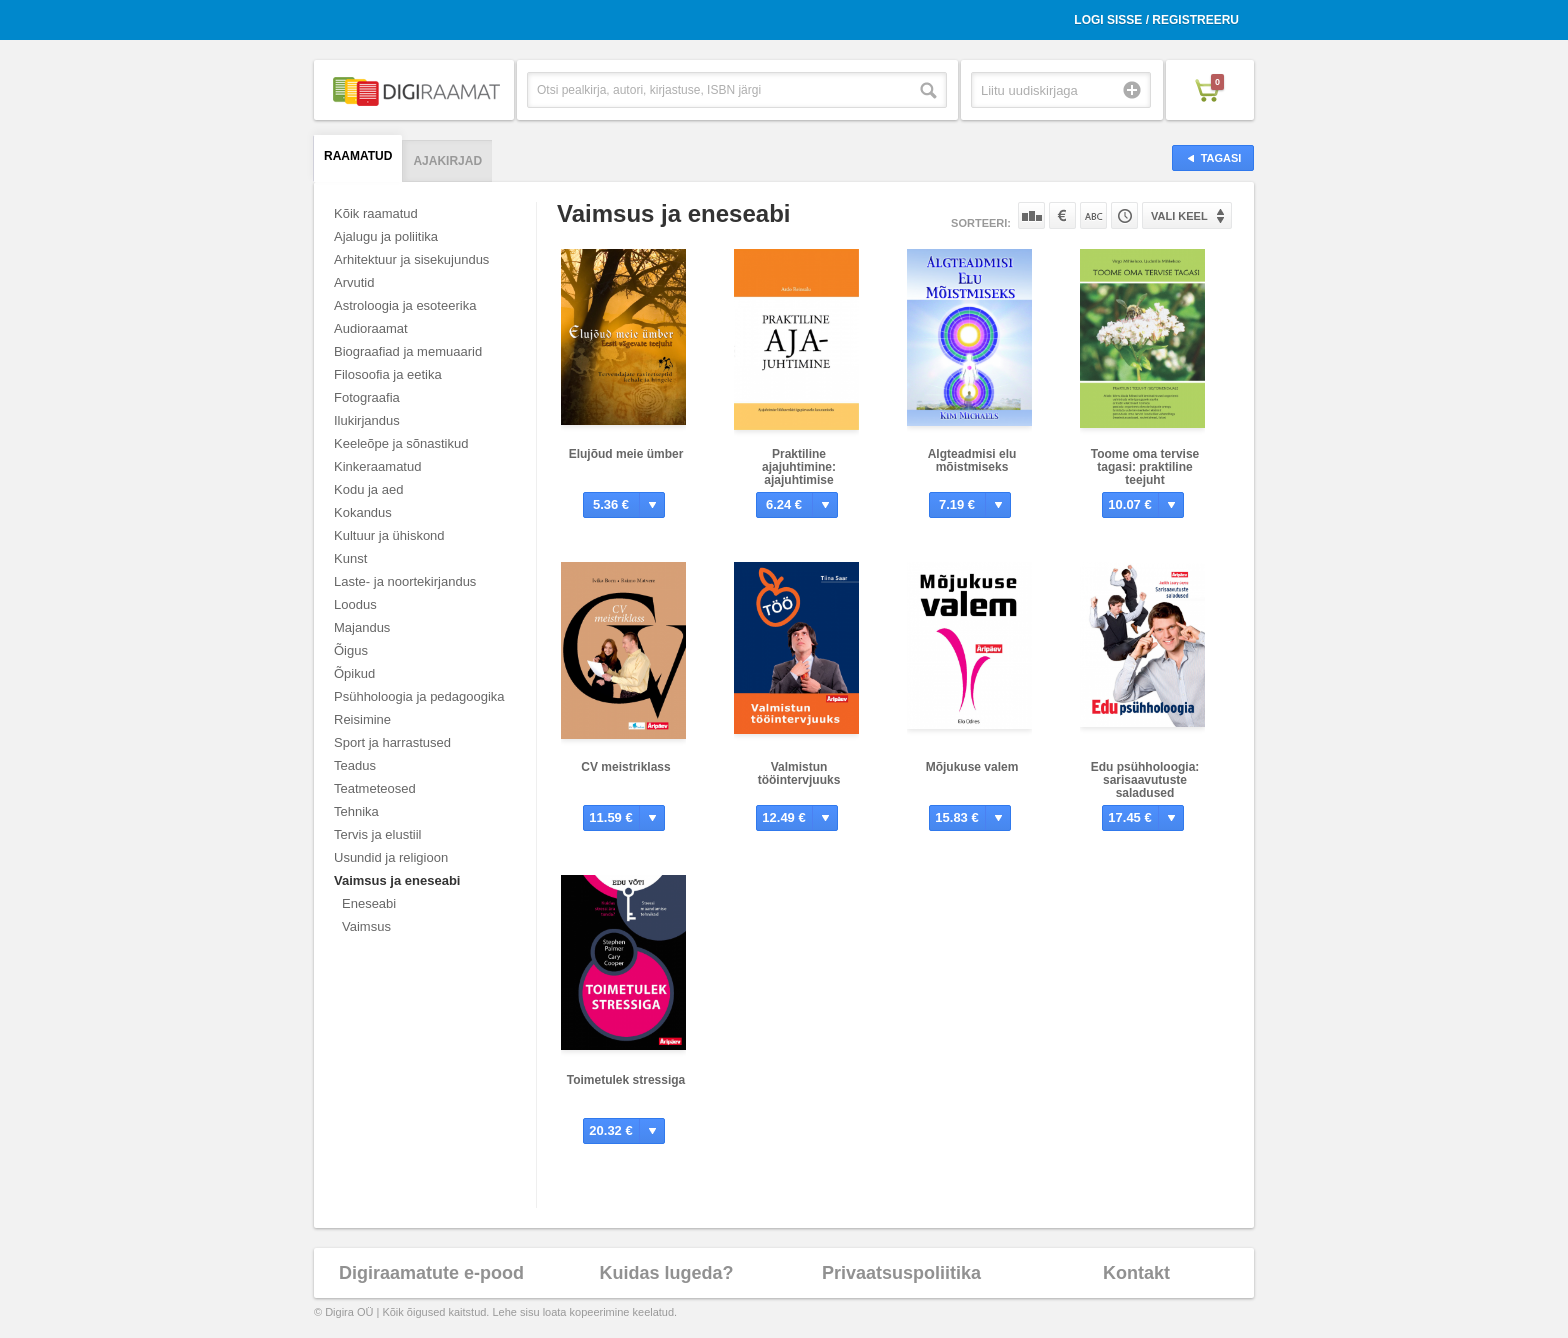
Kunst (350, 558)
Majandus (362, 627)
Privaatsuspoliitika (901, 1273)
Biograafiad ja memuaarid (408, 351)
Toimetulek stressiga (626, 1080)
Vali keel (1179, 216)
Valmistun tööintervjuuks (799, 773)
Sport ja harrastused (392, 742)
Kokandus (363, 512)
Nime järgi (1093, 215)
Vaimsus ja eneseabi (397, 880)
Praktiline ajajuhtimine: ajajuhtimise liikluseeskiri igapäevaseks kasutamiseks (799, 486)
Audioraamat (371, 328)
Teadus (355, 765)
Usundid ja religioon (391, 857)
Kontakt (1136, 1273)
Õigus (351, 650)
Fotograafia (367, 397)
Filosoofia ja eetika (388, 374)
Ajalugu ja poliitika (386, 236)
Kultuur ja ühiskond (389, 535)
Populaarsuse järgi (1031, 215)
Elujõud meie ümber (626, 454)
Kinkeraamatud (377, 466)
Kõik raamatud (376, 213)
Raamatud (358, 156)
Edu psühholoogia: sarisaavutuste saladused (1145, 780)
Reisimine (362, 719)
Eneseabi (369, 903)
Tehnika (356, 811)
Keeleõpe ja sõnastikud (401, 443)
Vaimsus (366, 926)
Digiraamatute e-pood (431, 1273)
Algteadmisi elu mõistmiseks (972, 460)
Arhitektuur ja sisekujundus (411, 259)
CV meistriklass (625, 767)
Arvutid (354, 282)
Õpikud (354, 673)
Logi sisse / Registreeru (1156, 20)
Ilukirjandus (367, 420)
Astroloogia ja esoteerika (405, 305)
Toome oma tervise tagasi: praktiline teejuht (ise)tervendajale (1145, 473)
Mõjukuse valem (972, 767)
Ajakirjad (447, 161)
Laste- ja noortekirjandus (405, 581)
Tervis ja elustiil (377, 834)
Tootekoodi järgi (1124, 215)
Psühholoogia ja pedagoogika (419, 696)
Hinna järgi (1062, 215)
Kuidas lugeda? (666, 1273)
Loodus (355, 604)
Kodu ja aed (368, 489)
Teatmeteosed (375, 788)
